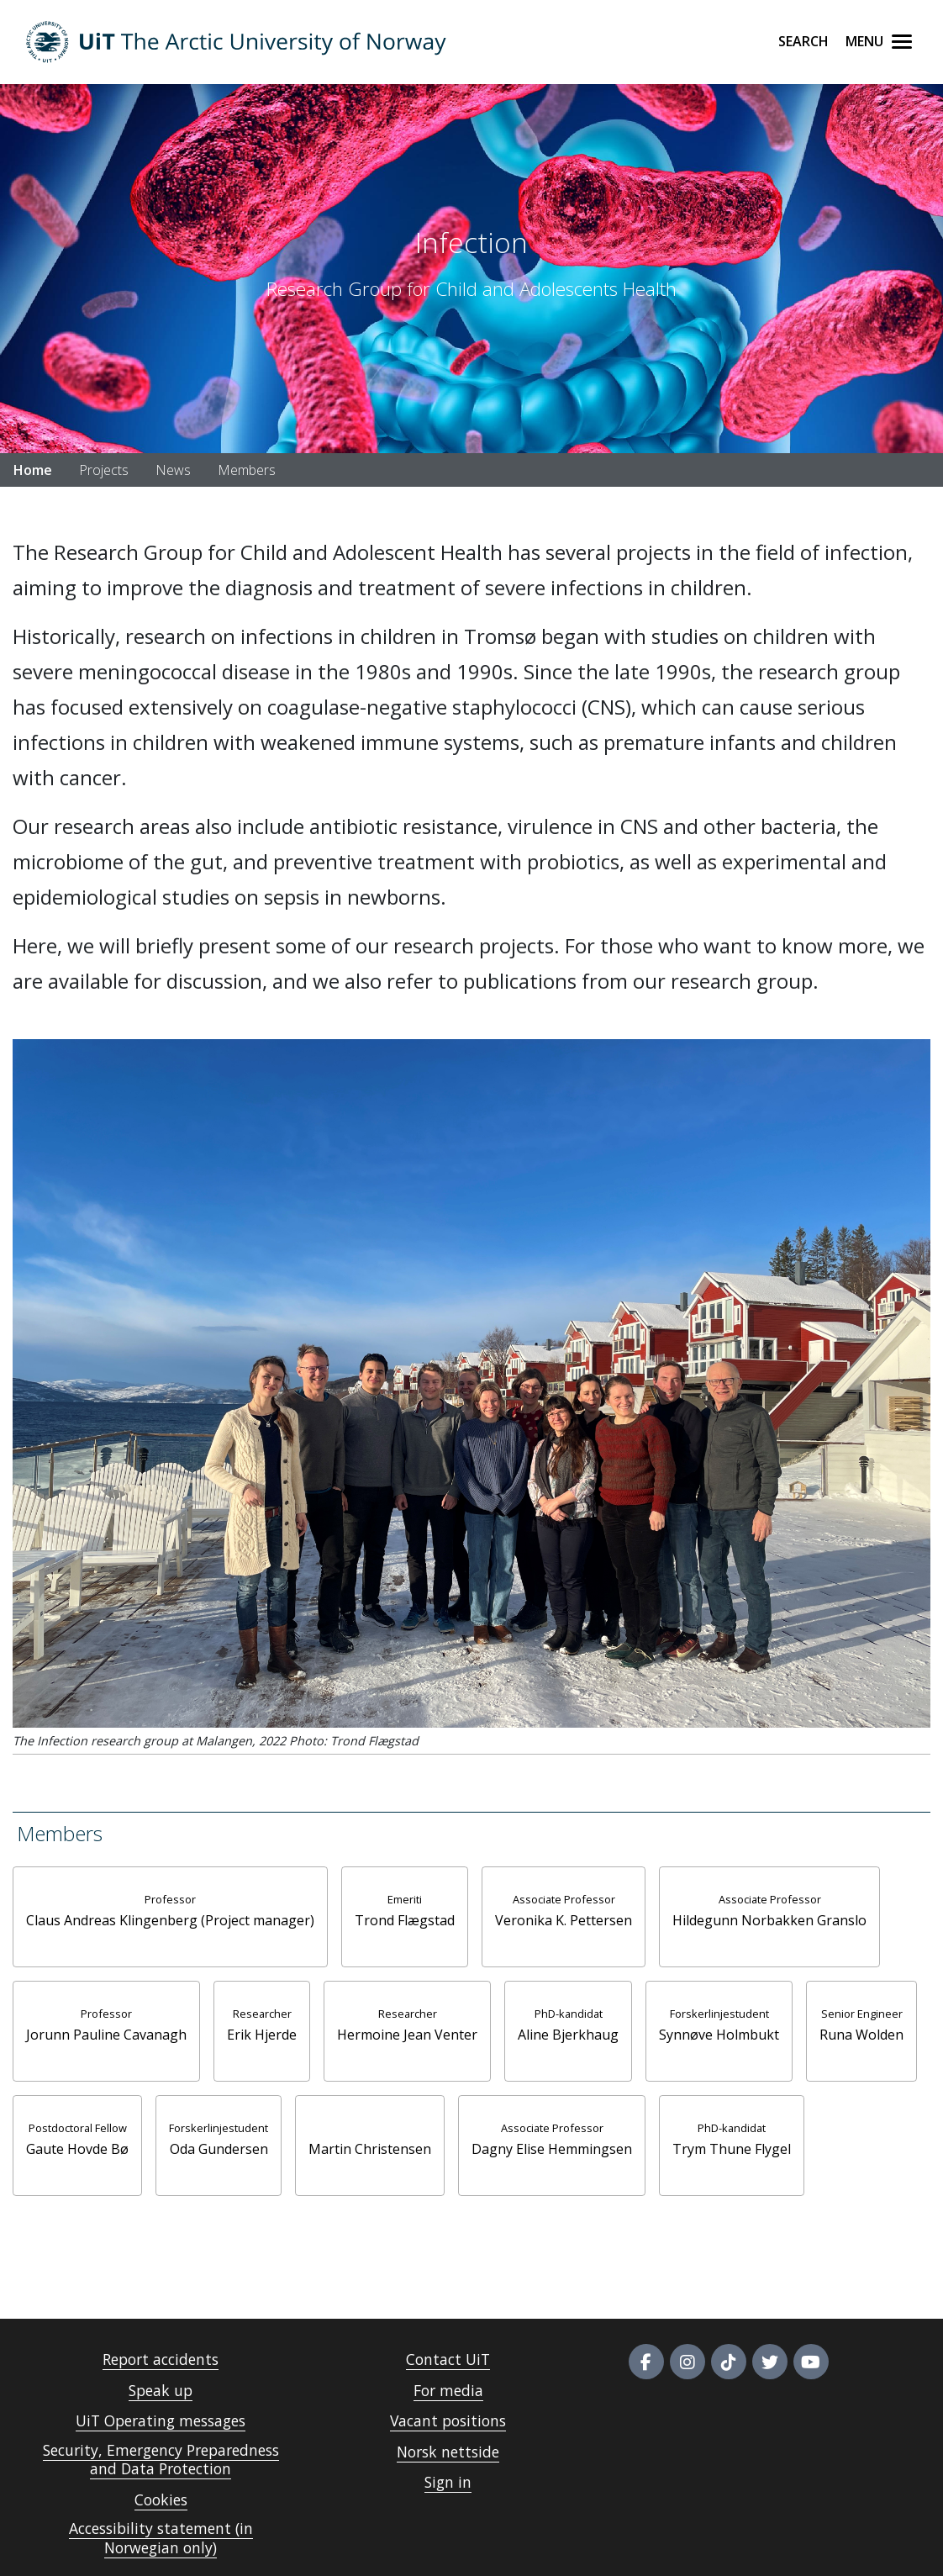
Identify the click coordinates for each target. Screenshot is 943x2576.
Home (32, 470)
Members (247, 470)
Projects (104, 470)
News (173, 470)
